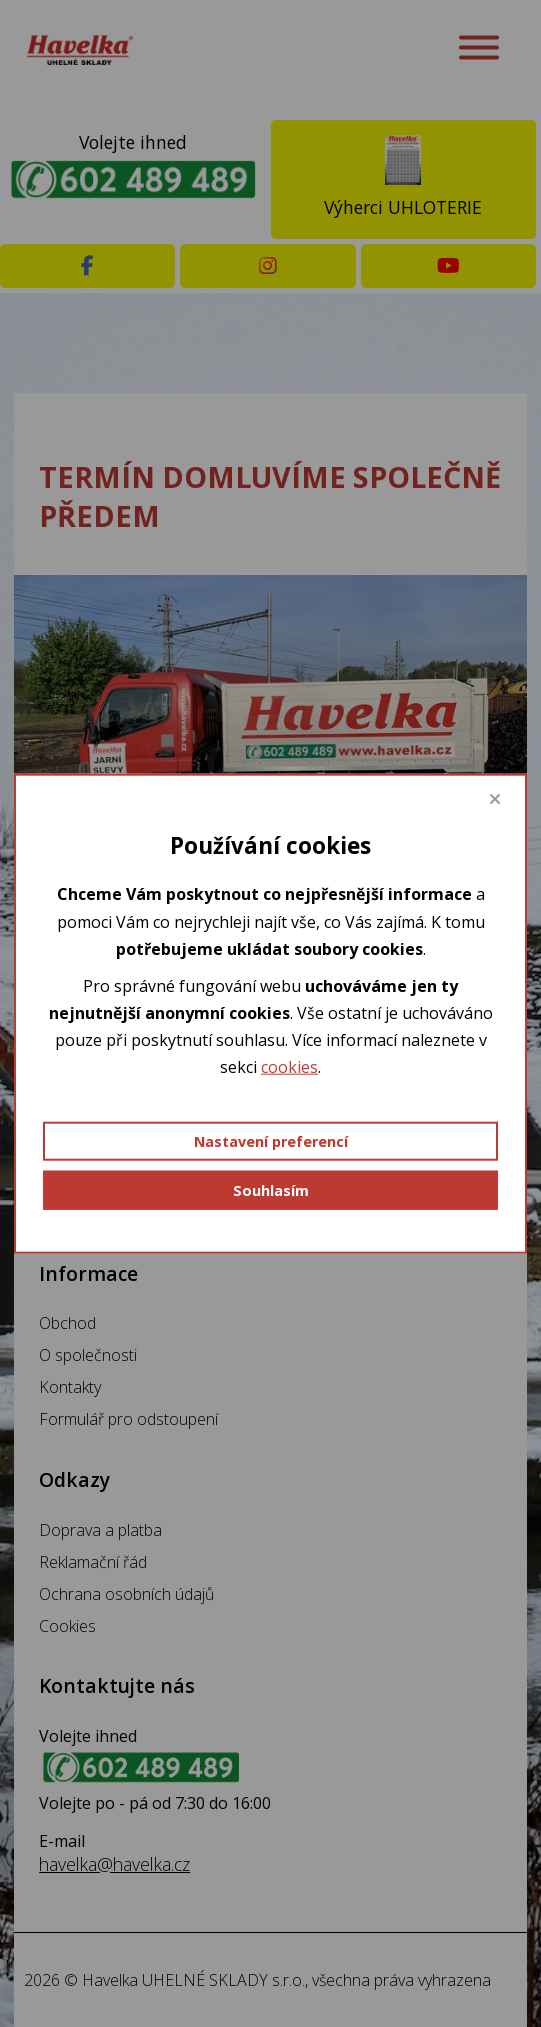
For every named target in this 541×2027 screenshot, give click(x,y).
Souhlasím (271, 1189)
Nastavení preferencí (271, 1140)
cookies (289, 1067)
